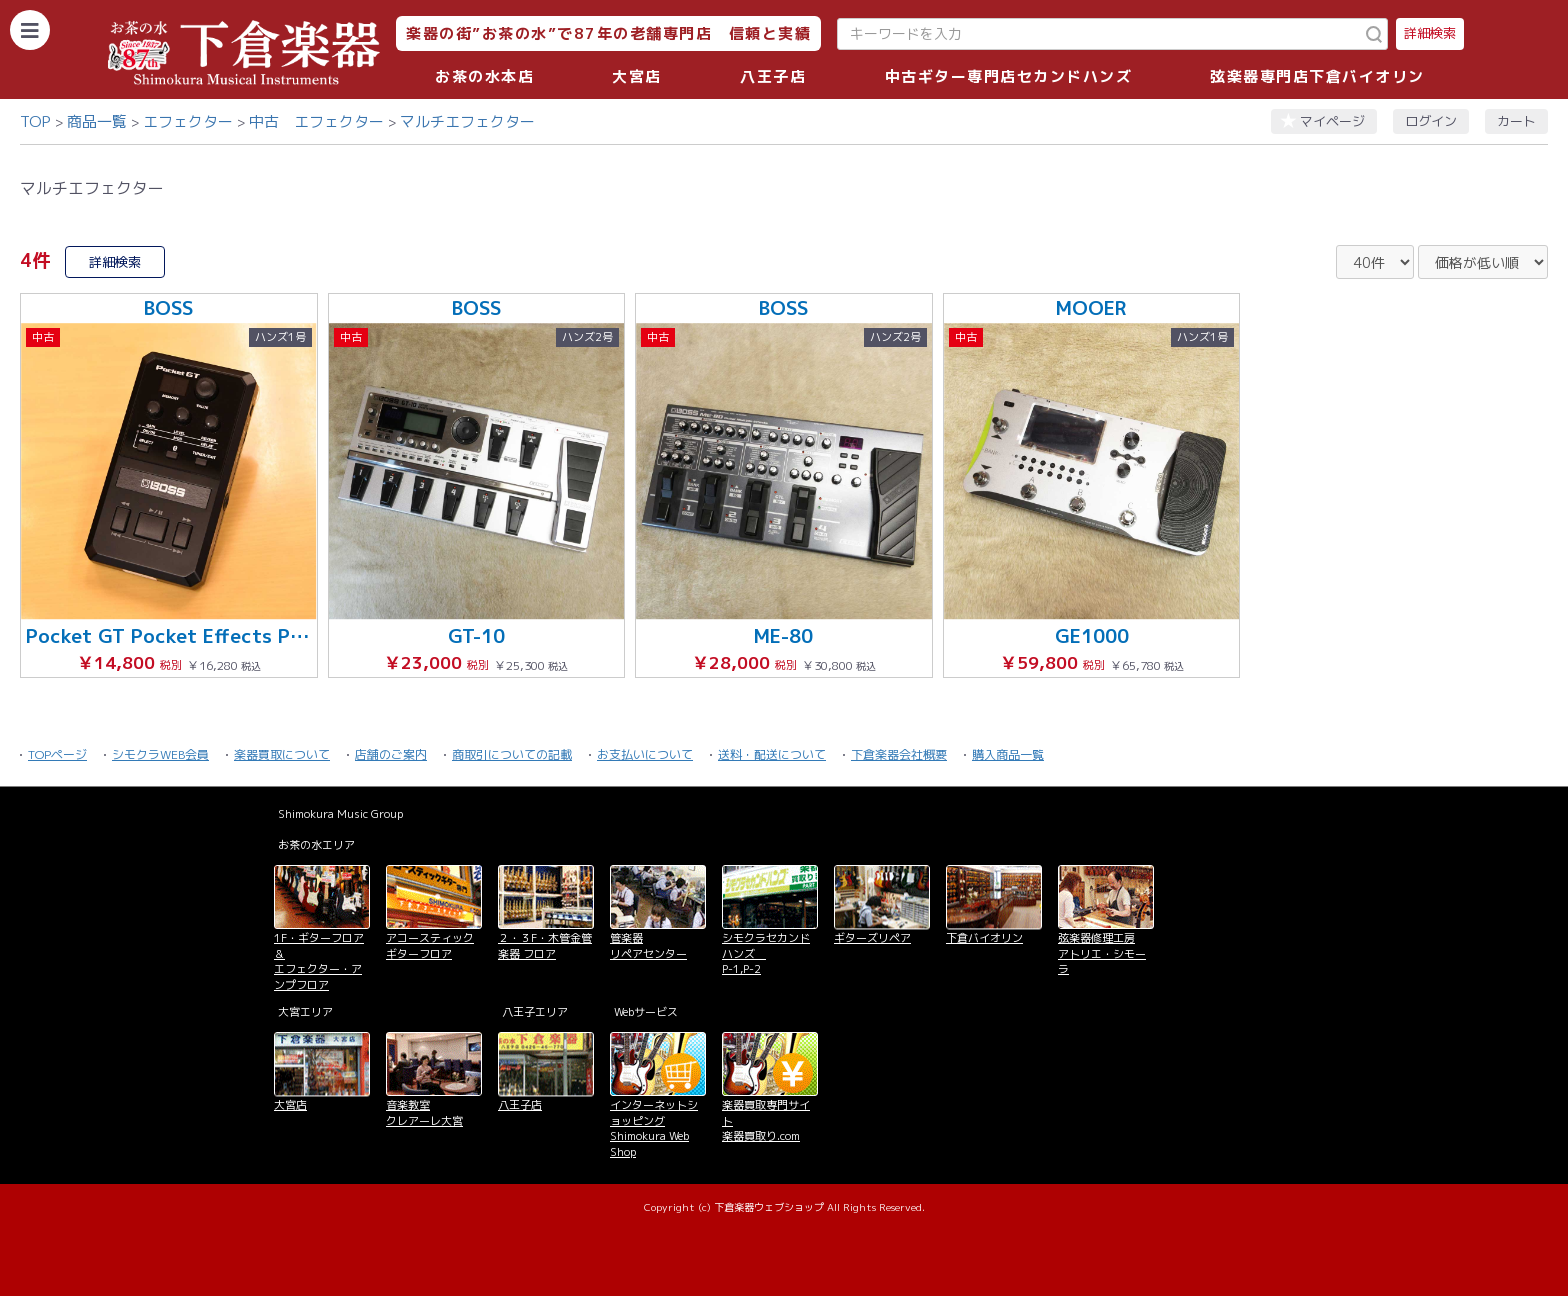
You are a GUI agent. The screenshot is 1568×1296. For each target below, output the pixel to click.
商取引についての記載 (512, 754)
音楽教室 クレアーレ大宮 (424, 1112)
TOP (35, 121)
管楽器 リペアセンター (648, 945)
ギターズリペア (872, 938)
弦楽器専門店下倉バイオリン (1317, 76)
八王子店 (773, 76)
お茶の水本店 (484, 76)
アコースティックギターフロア (430, 945)
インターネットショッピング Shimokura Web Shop (654, 1128)
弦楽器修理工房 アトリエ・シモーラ (1102, 953)
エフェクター (188, 121)
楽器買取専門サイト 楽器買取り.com (766, 1120)
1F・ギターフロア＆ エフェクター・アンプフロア (319, 961)
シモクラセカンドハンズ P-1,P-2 (766, 953)
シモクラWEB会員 (160, 754)
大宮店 (637, 76)
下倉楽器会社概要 (899, 754)
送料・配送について (772, 754)
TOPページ (57, 754)
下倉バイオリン (984, 938)
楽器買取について (282, 754)
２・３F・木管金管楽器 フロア (545, 945)
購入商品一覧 (1008, 754)
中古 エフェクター (316, 121)
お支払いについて (645, 754)
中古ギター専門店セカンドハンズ (1009, 76)
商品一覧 (97, 121)
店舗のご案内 (391, 754)
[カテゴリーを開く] (30, 30)
